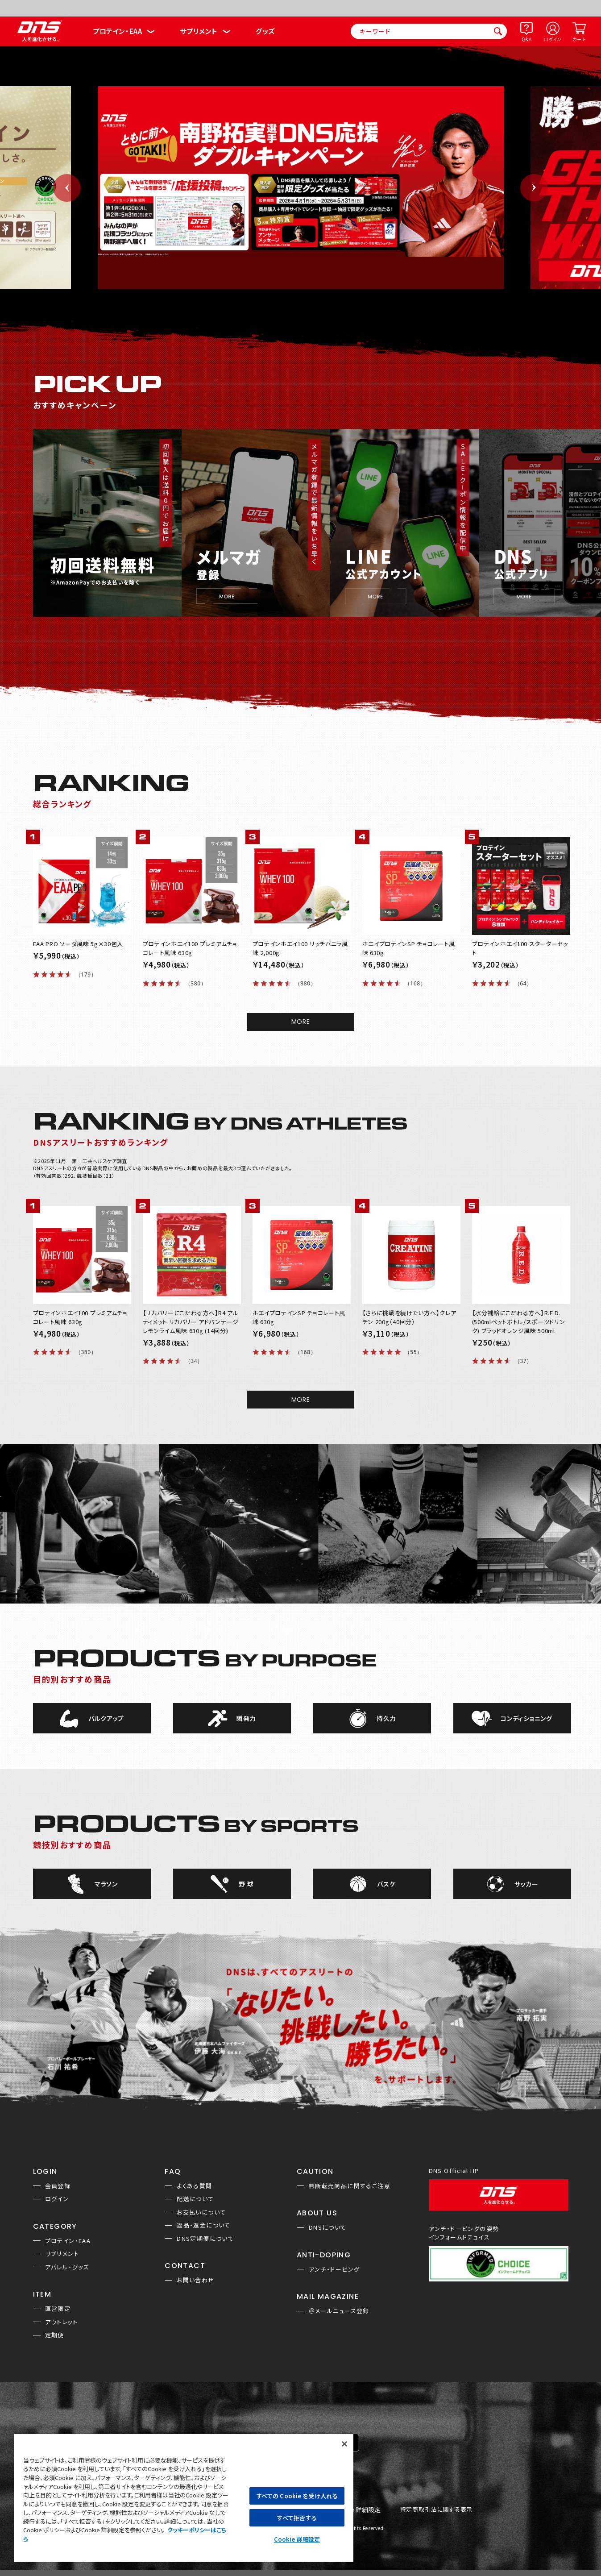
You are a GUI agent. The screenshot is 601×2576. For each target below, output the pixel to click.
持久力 (386, 1718)
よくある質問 (194, 2185)
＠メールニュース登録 (339, 2310)
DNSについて (328, 2227)
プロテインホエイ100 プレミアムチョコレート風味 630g (190, 948)
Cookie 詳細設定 (357, 2510)
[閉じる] (344, 2444)
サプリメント (199, 31)
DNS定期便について (205, 2238)
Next (534, 188)
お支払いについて (201, 2212)
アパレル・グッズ (67, 2267)
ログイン (553, 39)
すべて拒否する (297, 2518)
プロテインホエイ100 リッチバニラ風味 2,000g (300, 948)
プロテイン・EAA (117, 31)
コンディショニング (526, 1718)
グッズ (265, 31)
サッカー (526, 1883)
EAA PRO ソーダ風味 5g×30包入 (78, 943)
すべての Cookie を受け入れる (297, 2496)
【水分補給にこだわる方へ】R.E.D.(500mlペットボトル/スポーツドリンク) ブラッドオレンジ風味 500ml (518, 1322)
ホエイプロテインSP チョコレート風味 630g (409, 948)
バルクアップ (106, 1718)
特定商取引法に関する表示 (436, 2510)
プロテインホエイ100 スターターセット (520, 948)
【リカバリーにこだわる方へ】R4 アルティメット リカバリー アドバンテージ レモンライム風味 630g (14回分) (191, 1322)
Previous (67, 188)
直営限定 (58, 2308)
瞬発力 (246, 1718)
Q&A (526, 39)
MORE (300, 1021)
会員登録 (58, 2185)
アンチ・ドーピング (334, 2269)
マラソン (106, 1883)
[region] (183, 2497)
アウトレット (61, 2322)
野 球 (246, 1883)
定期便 (54, 2335)
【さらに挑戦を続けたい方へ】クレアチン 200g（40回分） (409, 1317)
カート (578, 39)
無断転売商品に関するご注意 (349, 2185)
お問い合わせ (195, 2280)
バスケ (386, 1883)
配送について (195, 2198)
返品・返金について (204, 2225)
